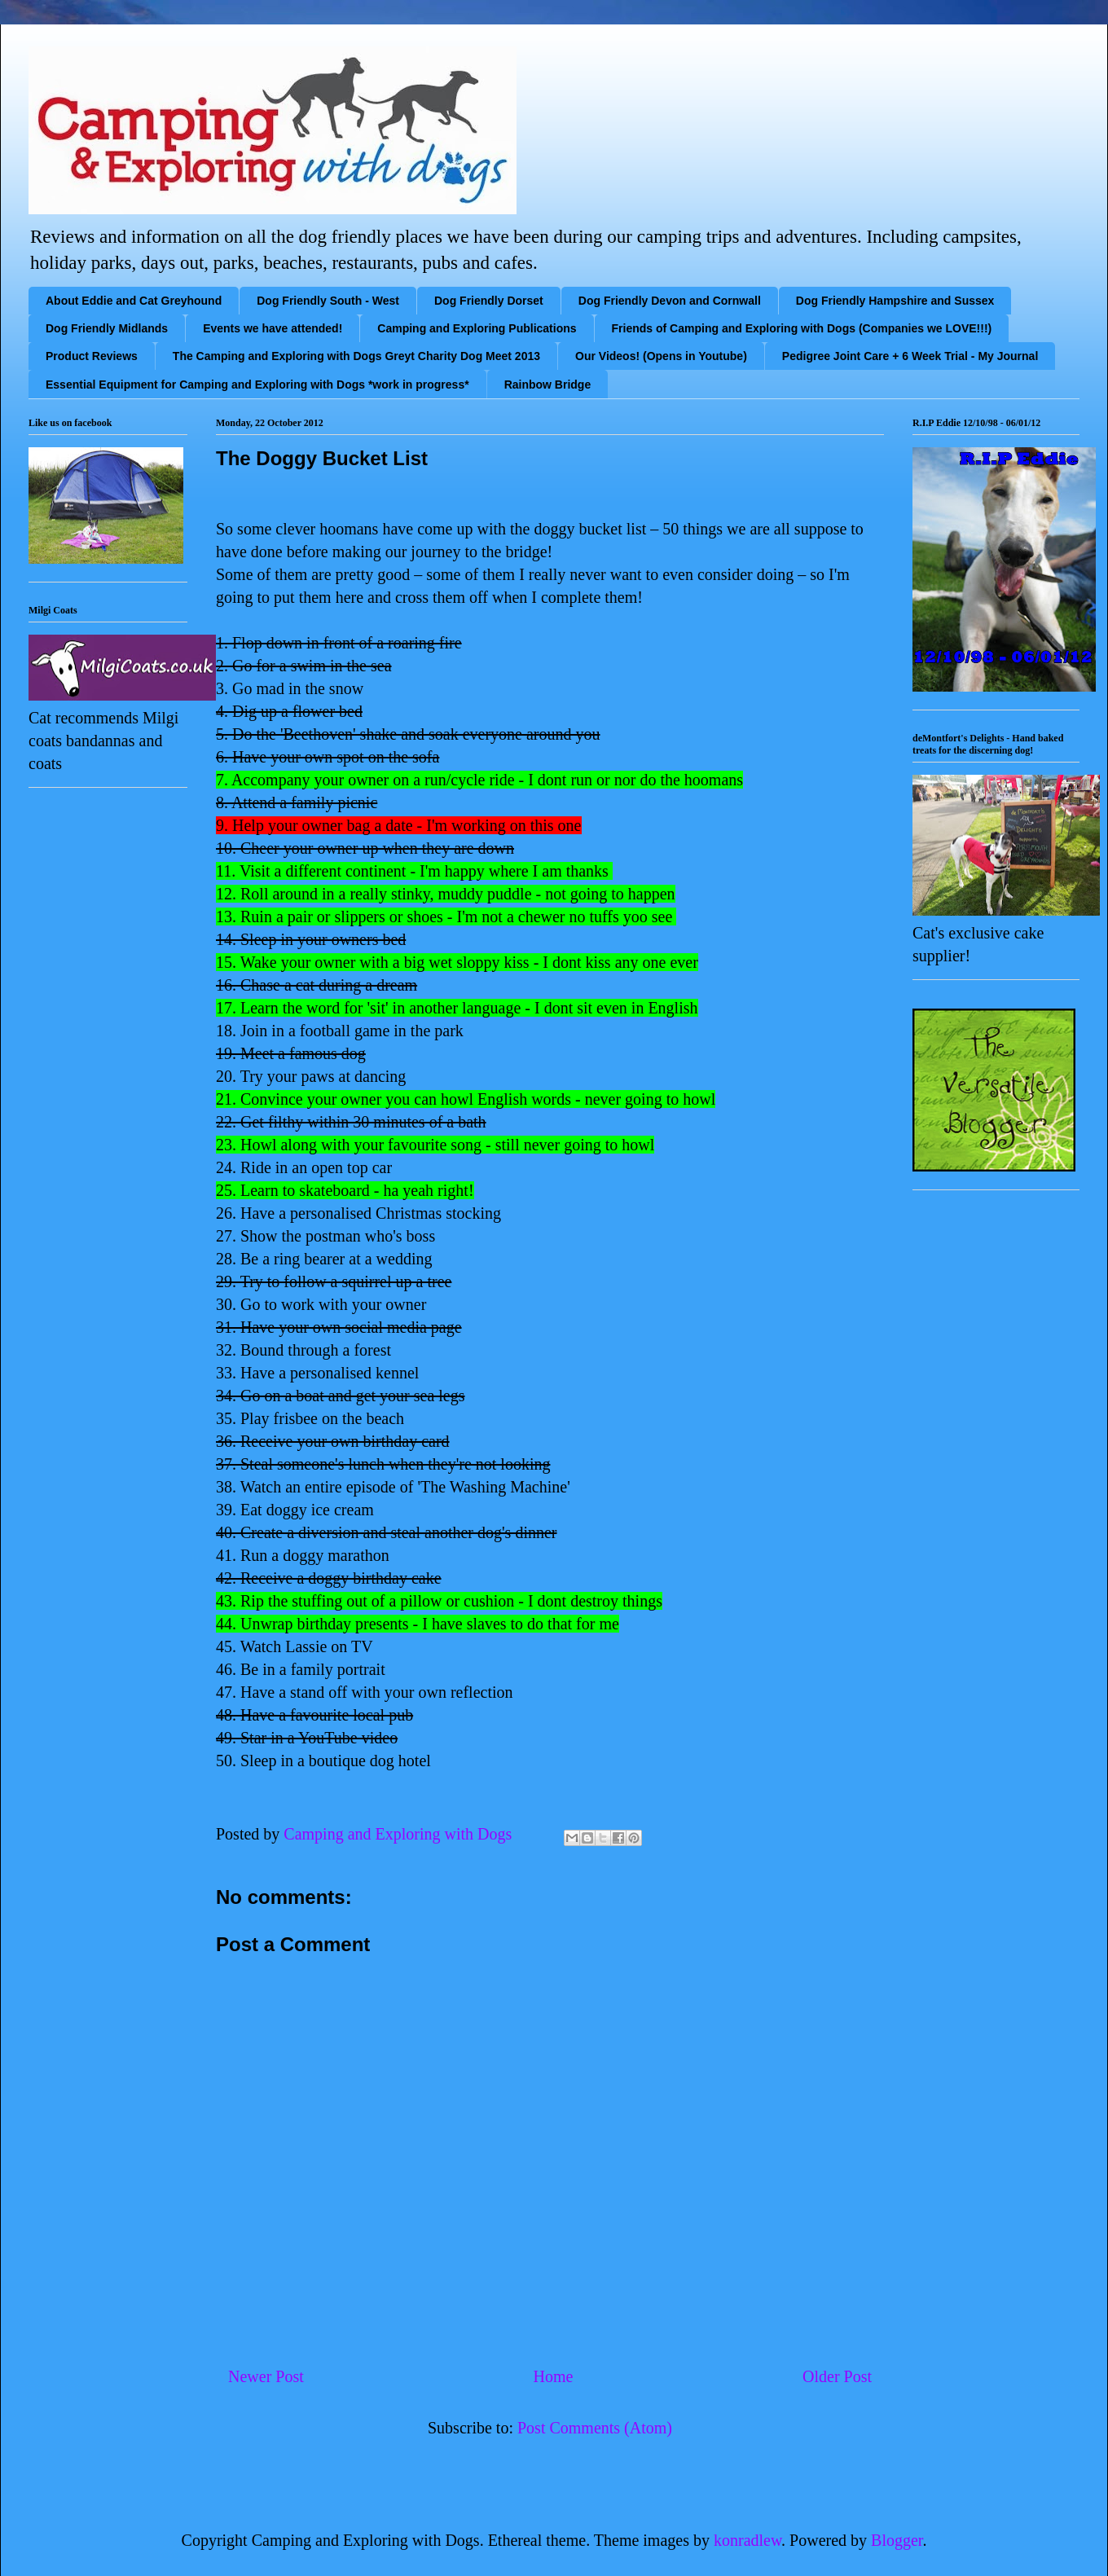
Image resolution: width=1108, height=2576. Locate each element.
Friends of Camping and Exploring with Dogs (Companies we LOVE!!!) (802, 328)
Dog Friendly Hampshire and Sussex (895, 300)
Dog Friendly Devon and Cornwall (669, 300)
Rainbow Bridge (547, 384)
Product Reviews (92, 356)
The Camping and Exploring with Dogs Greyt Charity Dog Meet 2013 (356, 356)
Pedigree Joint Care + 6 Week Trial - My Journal (910, 356)
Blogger (896, 2540)
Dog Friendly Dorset (488, 300)
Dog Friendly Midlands (107, 328)
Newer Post (266, 2376)
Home (553, 2376)
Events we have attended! (272, 328)
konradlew (747, 2540)
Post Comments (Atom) (594, 2428)
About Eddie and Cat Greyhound (134, 300)
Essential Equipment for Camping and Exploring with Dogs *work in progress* (257, 384)
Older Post (837, 2376)
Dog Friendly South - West (328, 300)
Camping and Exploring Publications (476, 328)
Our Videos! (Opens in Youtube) (661, 356)
